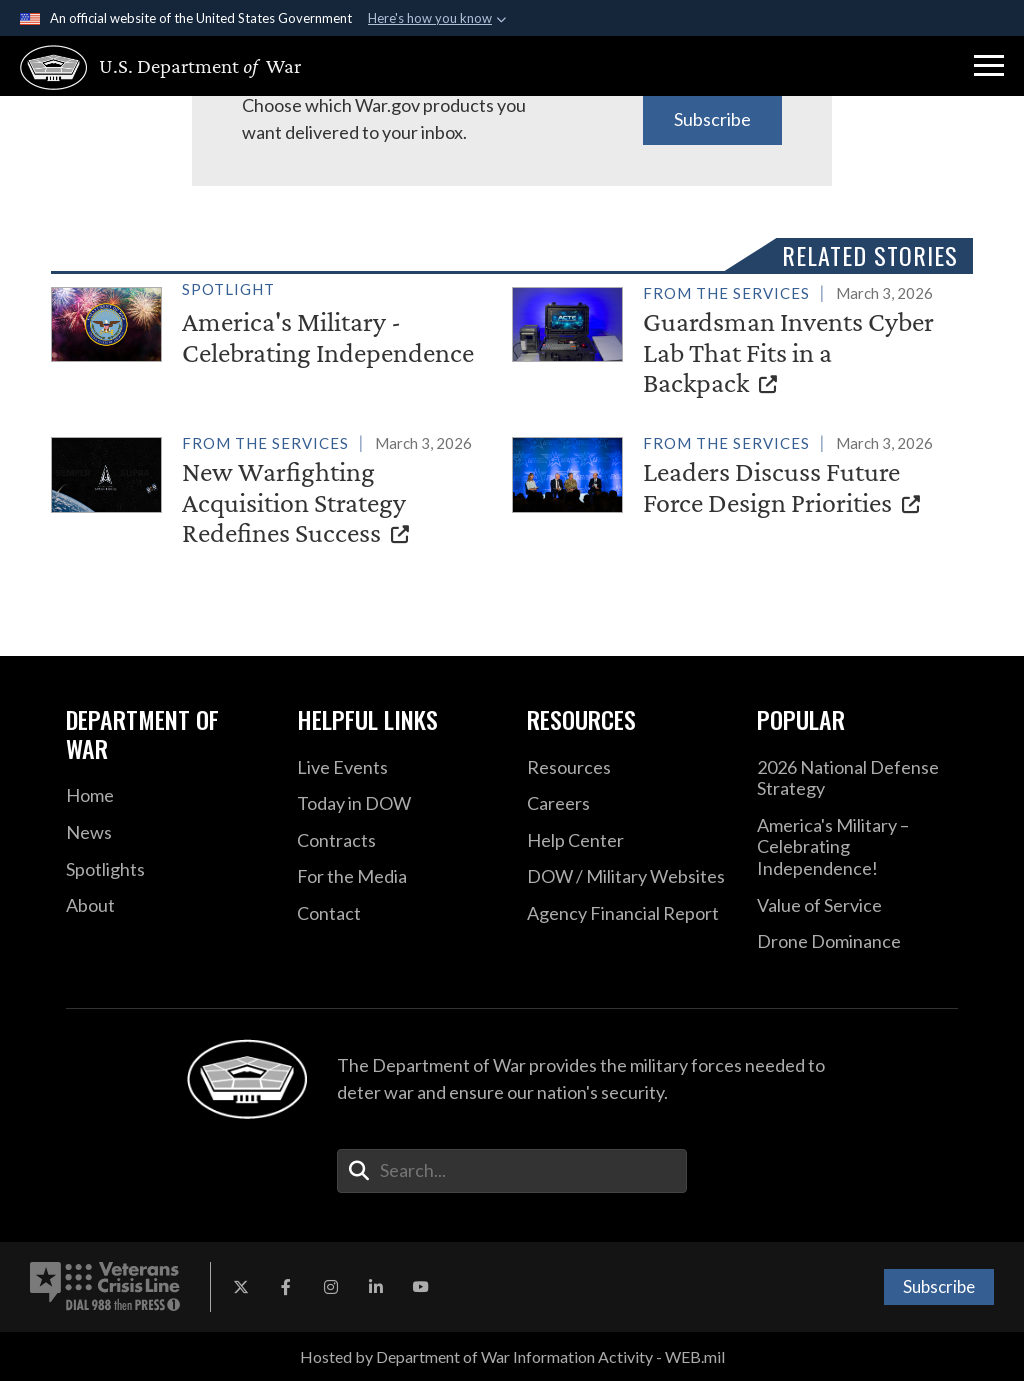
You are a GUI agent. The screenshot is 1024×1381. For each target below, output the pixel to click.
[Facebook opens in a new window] (286, 1287)
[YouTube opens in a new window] (421, 1287)
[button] (989, 66)
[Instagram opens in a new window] (331, 1287)
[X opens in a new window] (241, 1287)
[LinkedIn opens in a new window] (376, 1287)
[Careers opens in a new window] (627, 804)
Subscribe (712, 119)
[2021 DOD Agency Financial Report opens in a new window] (627, 914)
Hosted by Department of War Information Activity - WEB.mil (512, 1356)
